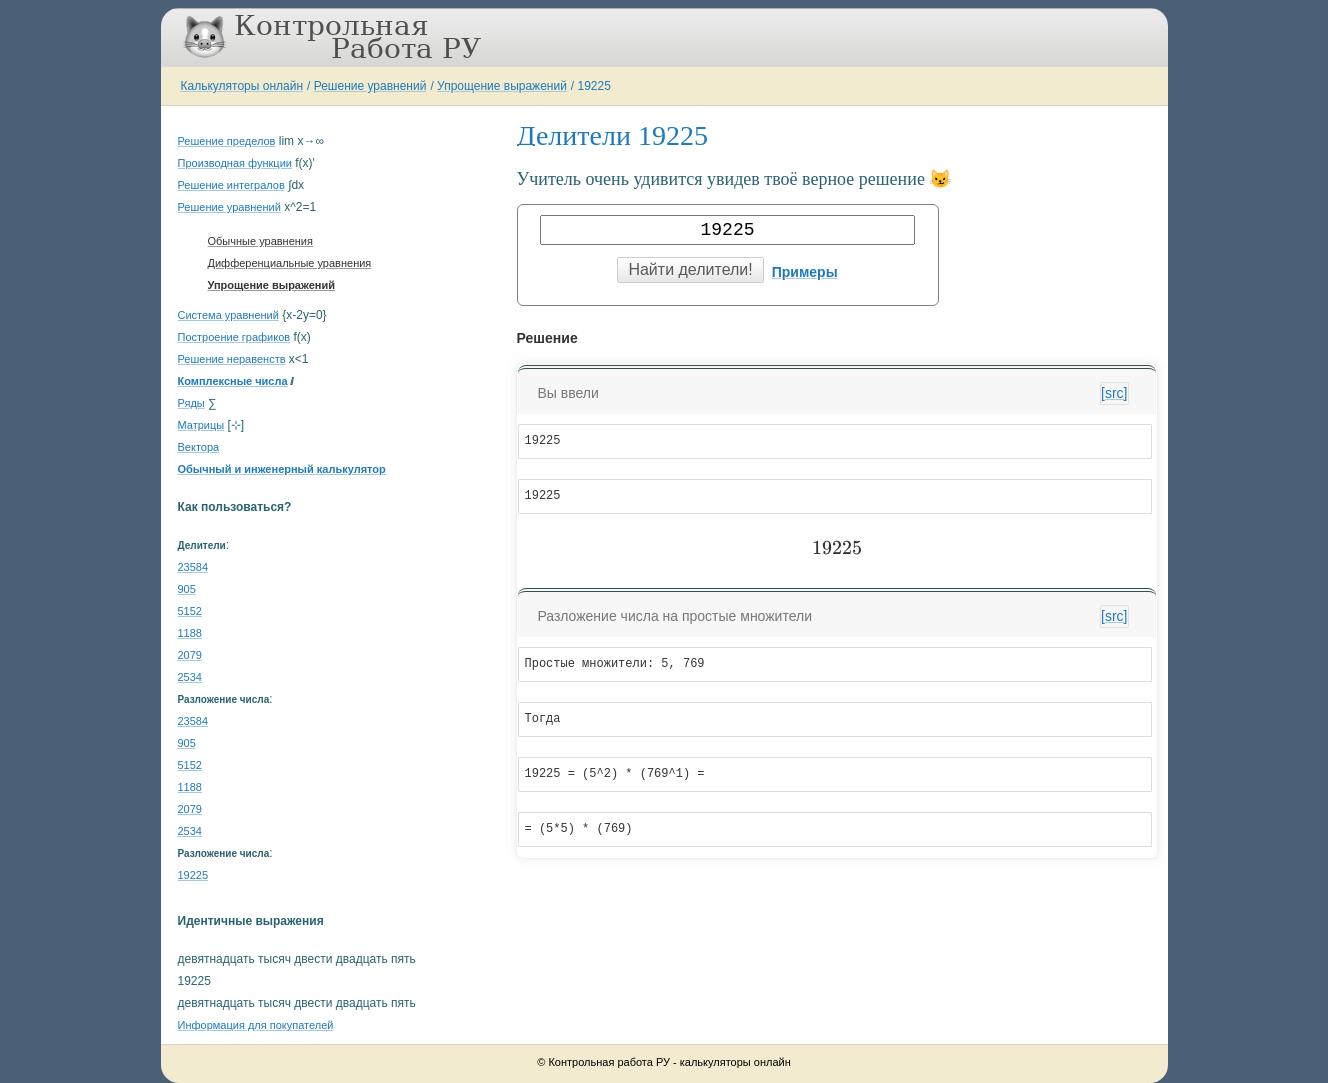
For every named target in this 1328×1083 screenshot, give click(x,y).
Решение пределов (227, 141)
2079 (190, 655)
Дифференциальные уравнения (290, 263)
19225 (594, 86)
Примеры (805, 272)
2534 (190, 677)
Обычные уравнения (260, 241)
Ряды (191, 403)
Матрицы (201, 425)
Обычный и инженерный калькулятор (282, 469)
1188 (190, 633)
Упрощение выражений (502, 86)
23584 (193, 567)
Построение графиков (234, 337)
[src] (1114, 393)
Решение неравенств (232, 359)
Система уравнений (228, 315)
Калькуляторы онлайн (242, 86)
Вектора (199, 447)
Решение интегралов (231, 185)
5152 (190, 611)
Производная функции (235, 163)
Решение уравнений (370, 86)
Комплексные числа (233, 381)
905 (187, 589)
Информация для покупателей (256, 1025)
